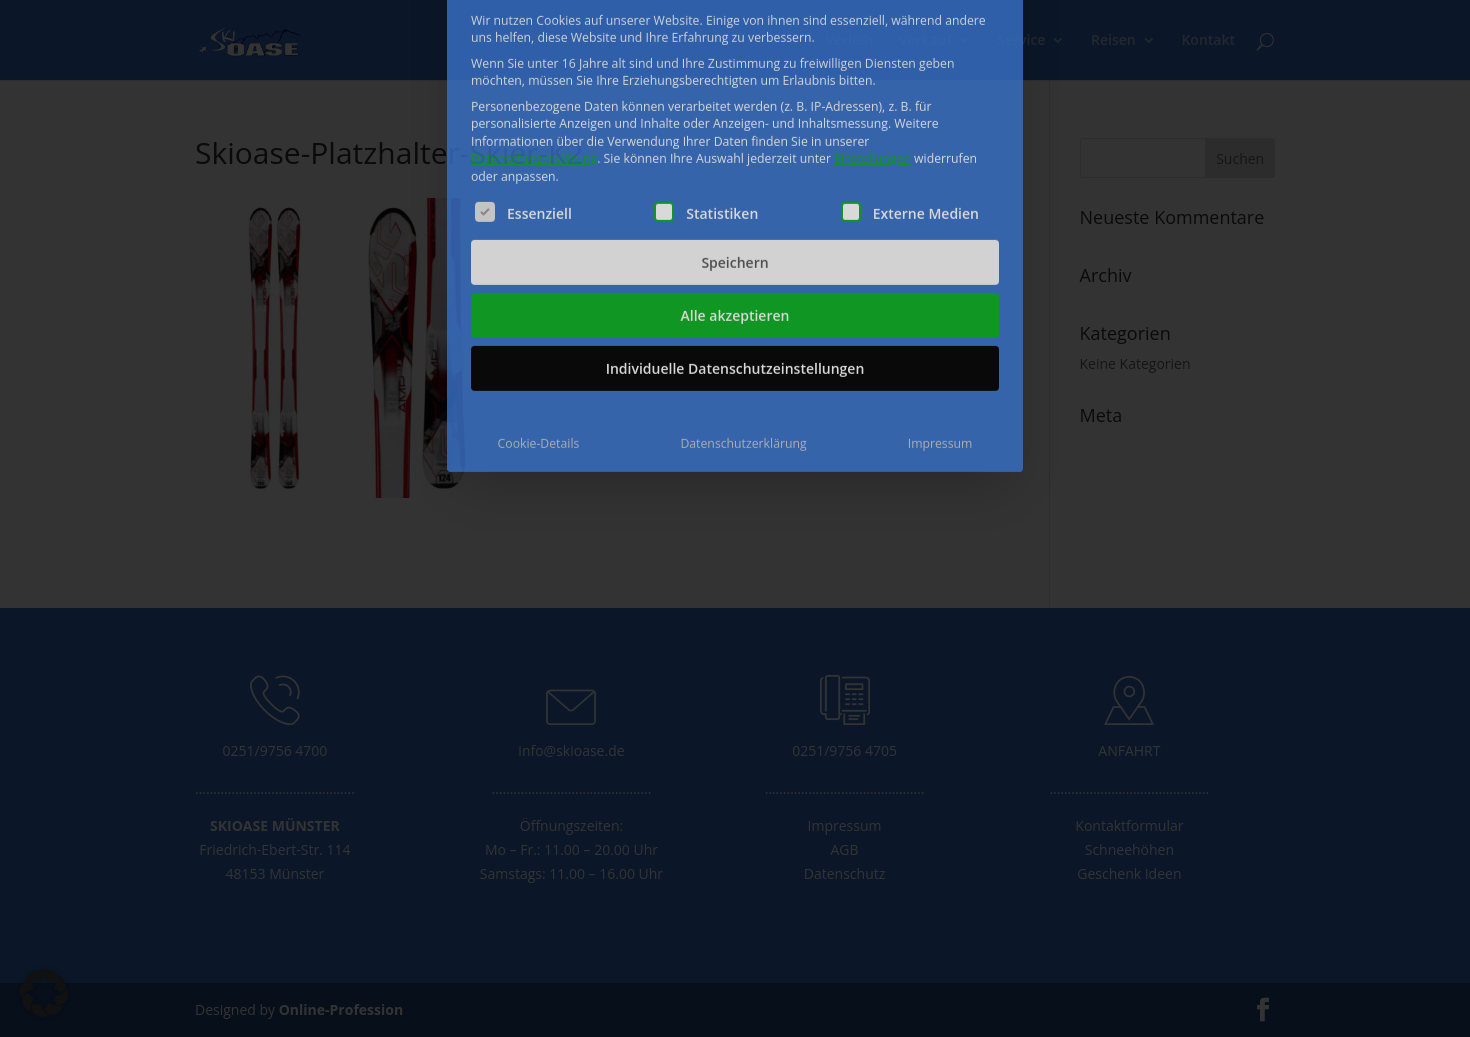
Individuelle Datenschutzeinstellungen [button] (735, 249)
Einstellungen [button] (872, 39)
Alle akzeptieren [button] (735, 196)
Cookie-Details (539, 324)
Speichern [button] (734, 143)
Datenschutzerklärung (534, 39)
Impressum (940, 324)
